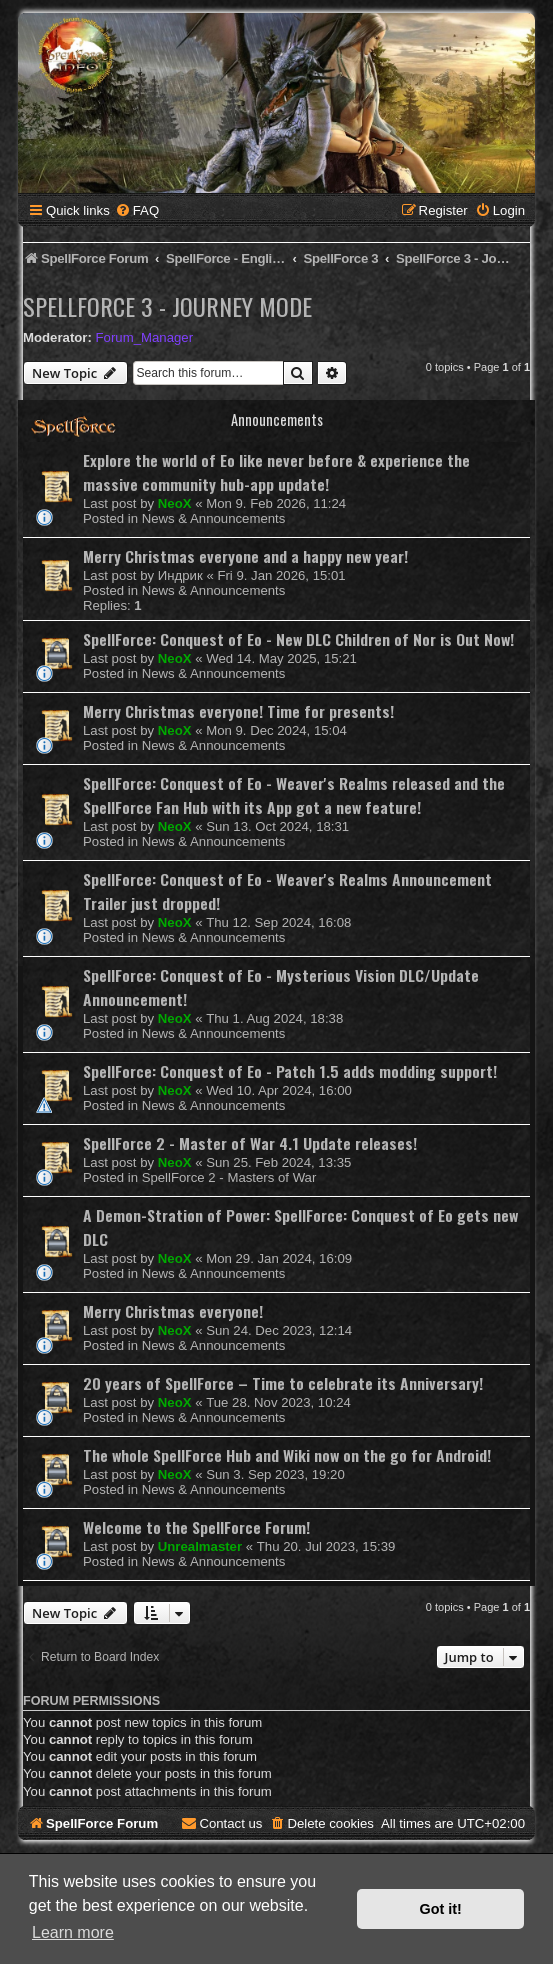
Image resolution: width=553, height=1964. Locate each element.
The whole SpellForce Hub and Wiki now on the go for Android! (287, 1455)
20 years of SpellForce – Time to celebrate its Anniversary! (283, 1383)
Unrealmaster (200, 1546)
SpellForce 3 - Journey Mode (167, 306)
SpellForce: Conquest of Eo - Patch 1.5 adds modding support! (290, 1071)
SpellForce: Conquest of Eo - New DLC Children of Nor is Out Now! (298, 639)
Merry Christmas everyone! (173, 1311)
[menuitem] (137, 210)
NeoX (175, 503)
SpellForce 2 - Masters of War (229, 1177)
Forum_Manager (144, 337)
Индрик (180, 575)
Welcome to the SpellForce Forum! (196, 1527)
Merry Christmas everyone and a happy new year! (245, 556)
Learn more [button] (73, 1932)
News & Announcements (214, 518)
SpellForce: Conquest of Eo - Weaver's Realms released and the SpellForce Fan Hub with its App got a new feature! (294, 795)
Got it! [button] (441, 1909)
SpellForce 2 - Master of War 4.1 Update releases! (250, 1143)
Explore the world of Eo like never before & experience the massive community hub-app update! (276, 472)
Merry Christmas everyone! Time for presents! (238, 711)
